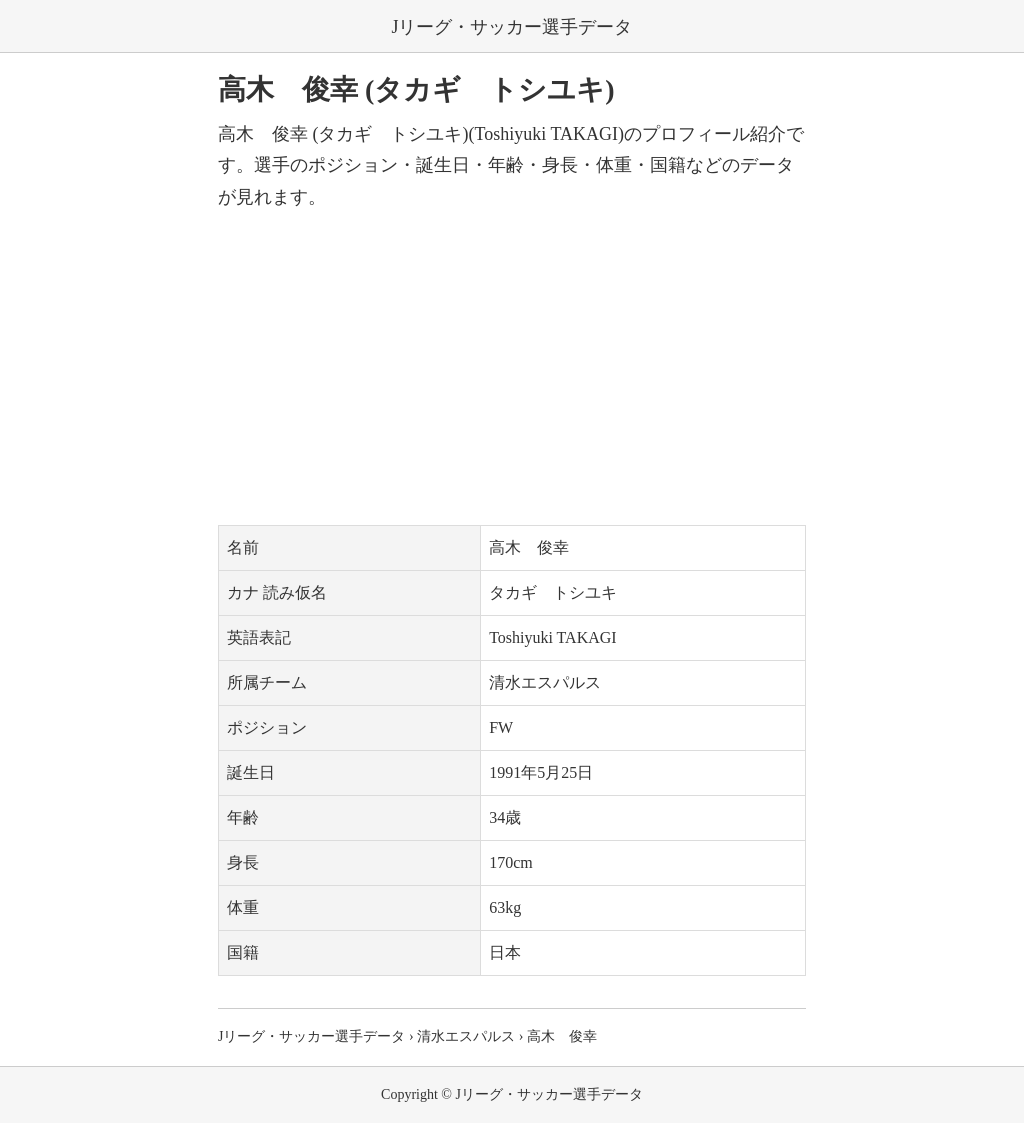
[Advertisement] (512, 369)
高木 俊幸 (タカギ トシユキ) (416, 89)
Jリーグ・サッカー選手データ (511, 27)
